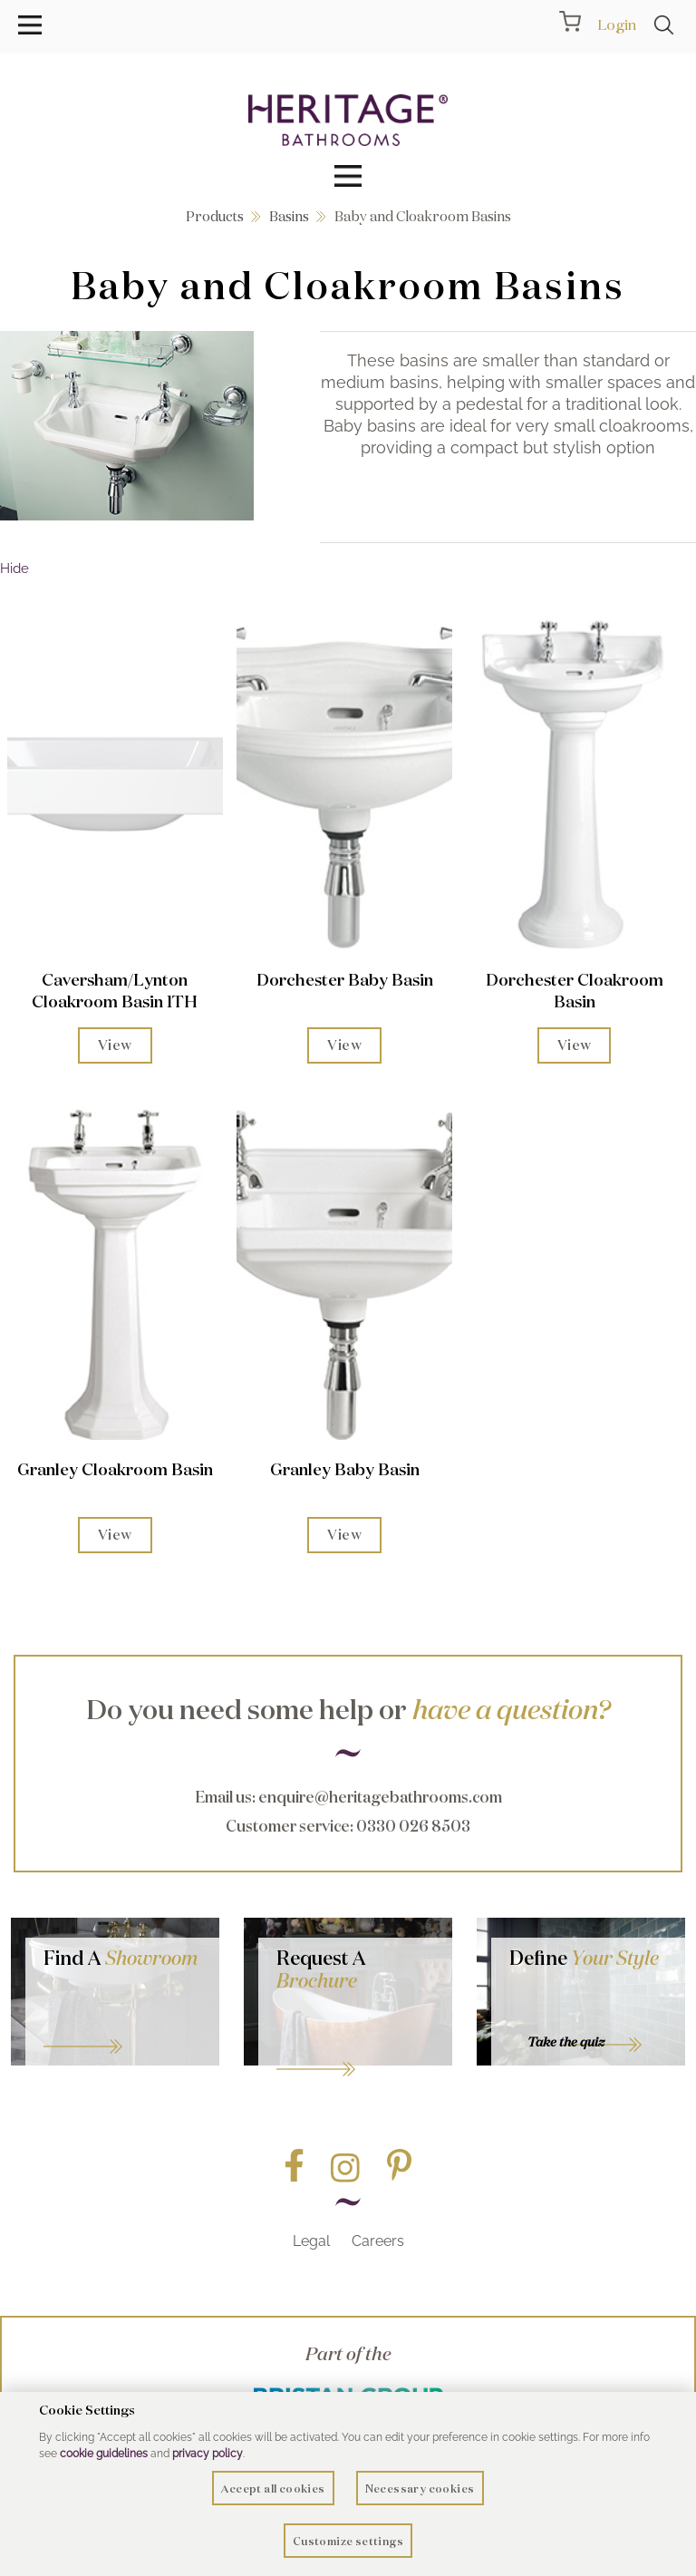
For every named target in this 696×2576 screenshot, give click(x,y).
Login (616, 24)
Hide (14, 568)
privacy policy (207, 2453)
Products (215, 216)
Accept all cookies (272, 2488)
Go (355, 2045)
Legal (311, 2241)
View (115, 1045)
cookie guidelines (104, 2453)
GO (122, 2023)
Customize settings (348, 2541)
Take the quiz (565, 2042)
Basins (289, 216)
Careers (378, 2241)
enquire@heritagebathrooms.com (380, 1796)
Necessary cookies (420, 2488)
